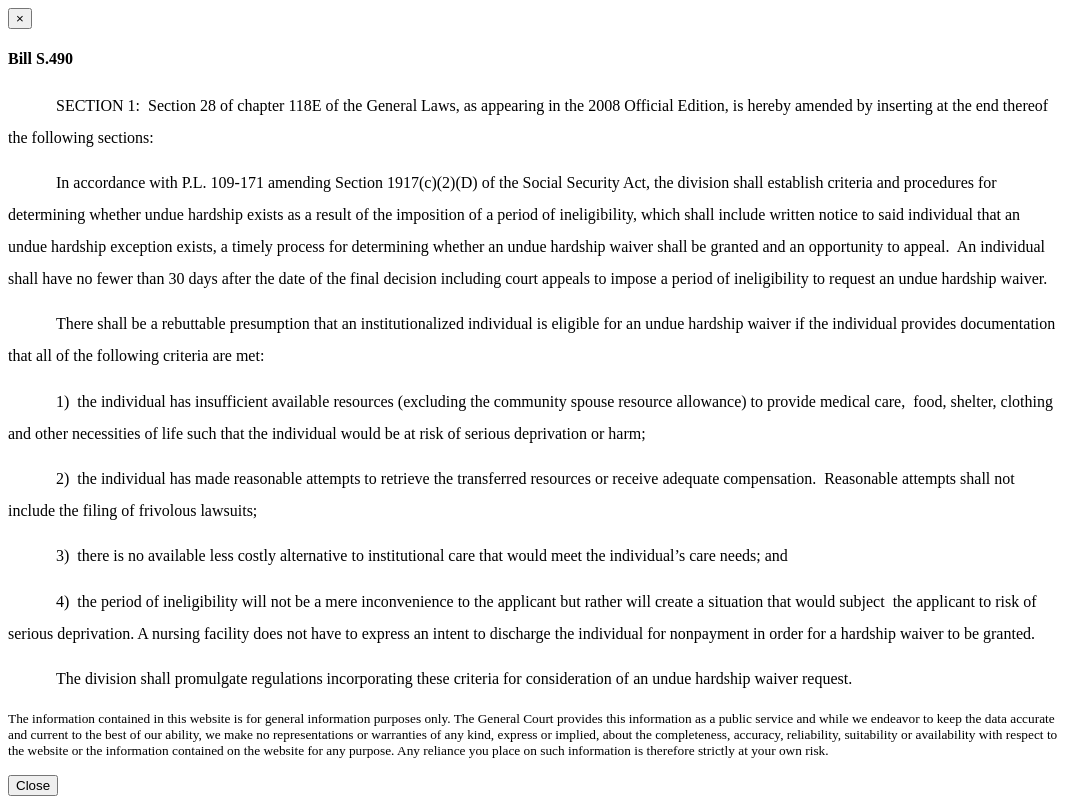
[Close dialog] (20, 18)
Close (33, 785)
